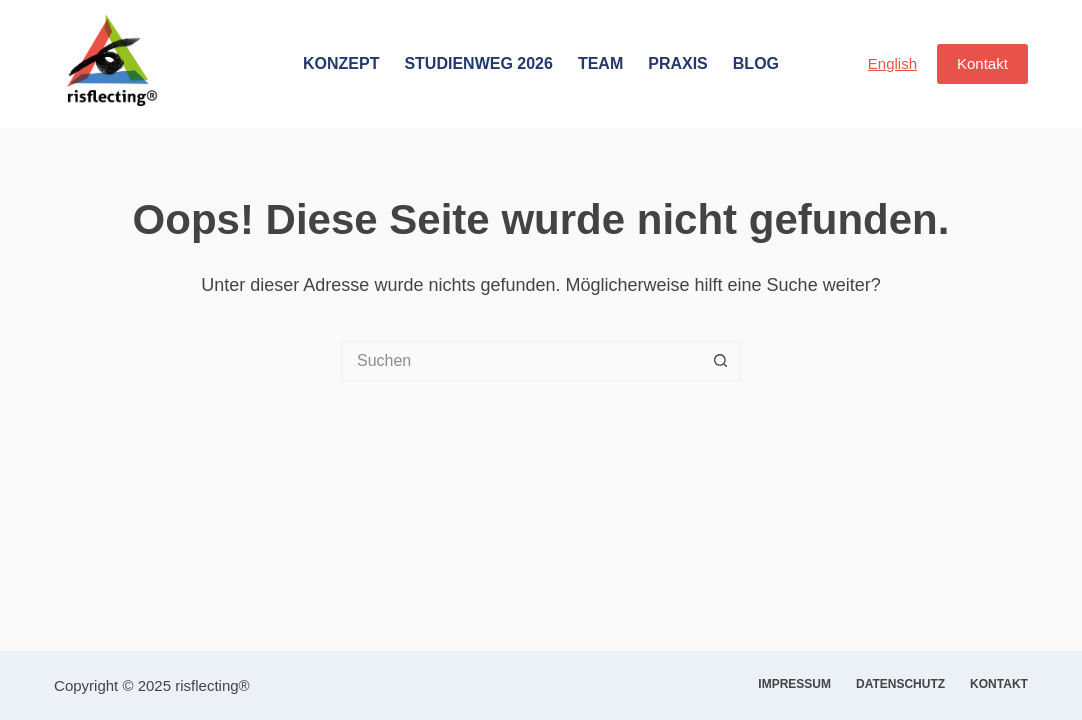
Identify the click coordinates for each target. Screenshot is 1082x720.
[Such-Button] (721, 361)
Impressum (794, 684)
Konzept (341, 63)
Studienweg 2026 (478, 63)
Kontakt (982, 63)
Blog (756, 63)
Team (600, 63)
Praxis (678, 63)
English (892, 63)
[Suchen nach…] (521, 361)
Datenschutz (900, 684)
